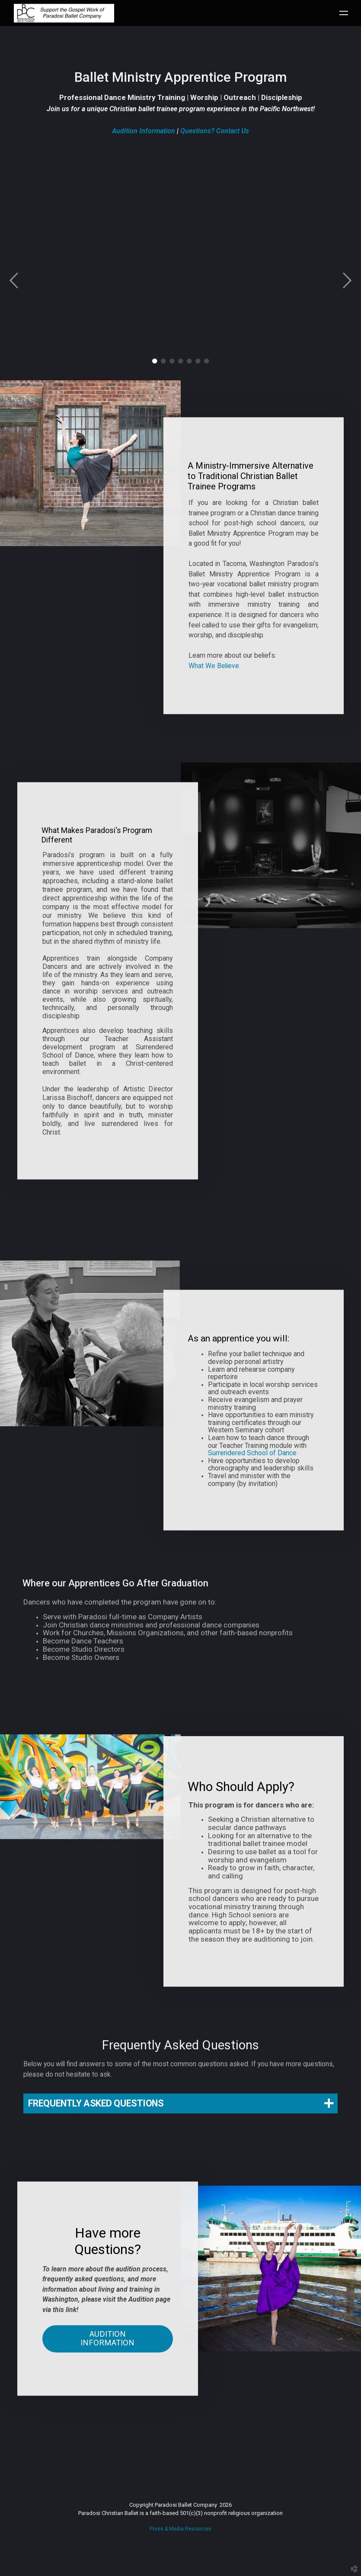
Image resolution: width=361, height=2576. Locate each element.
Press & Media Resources (180, 2529)
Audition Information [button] (107, 2350)
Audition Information (144, 131)
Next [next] (347, 281)
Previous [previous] (14, 281)
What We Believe (213, 662)
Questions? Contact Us (214, 131)
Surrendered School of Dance (252, 1453)
